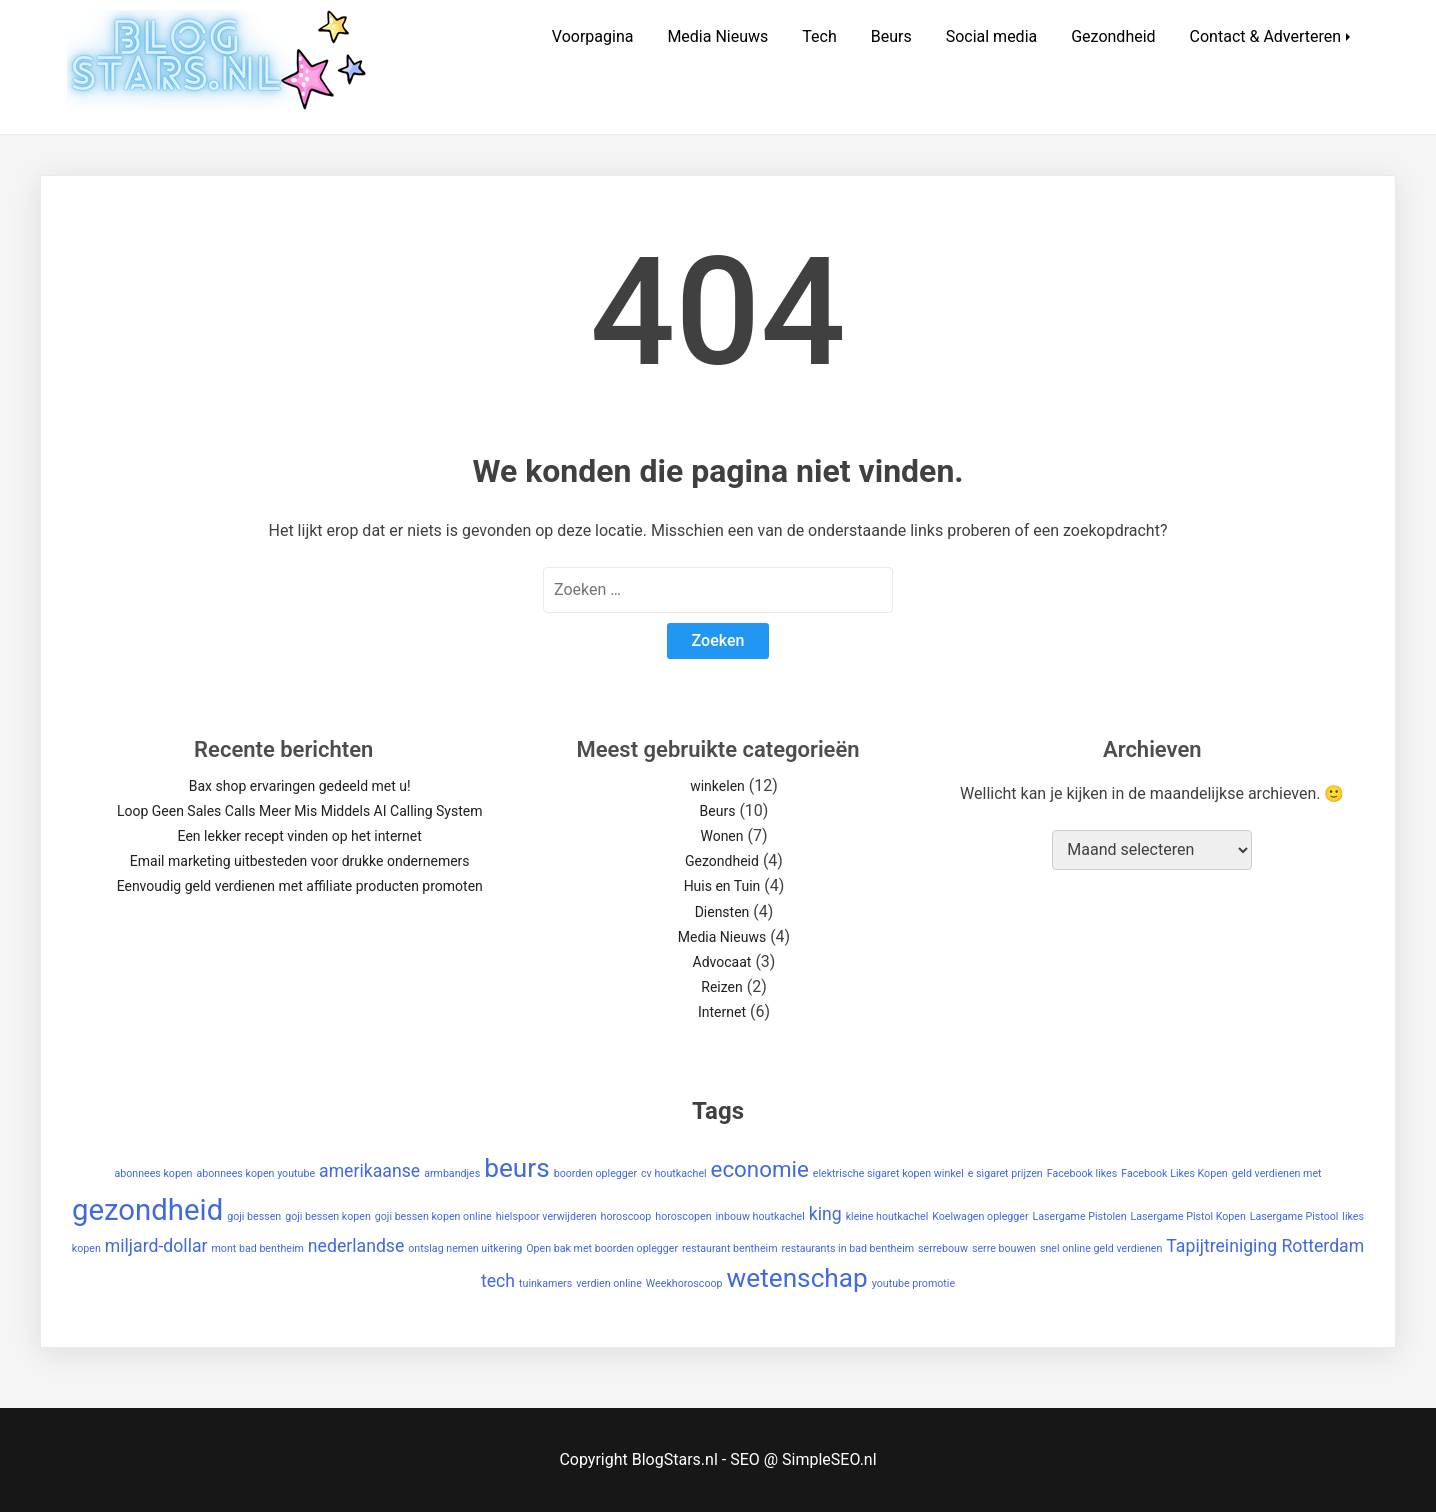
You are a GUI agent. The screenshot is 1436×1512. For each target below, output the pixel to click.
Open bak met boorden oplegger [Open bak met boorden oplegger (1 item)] (602, 1248)
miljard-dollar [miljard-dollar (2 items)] (156, 1246)
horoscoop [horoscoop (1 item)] (626, 1216)
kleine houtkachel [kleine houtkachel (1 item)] (887, 1216)
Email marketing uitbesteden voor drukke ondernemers (300, 861)
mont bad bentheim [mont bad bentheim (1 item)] (258, 1248)
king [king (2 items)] (825, 1214)
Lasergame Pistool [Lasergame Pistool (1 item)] (1294, 1216)
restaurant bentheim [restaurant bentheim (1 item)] (730, 1248)
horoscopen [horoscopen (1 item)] (683, 1216)
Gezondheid (1113, 36)
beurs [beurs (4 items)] (517, 1168)
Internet (722, 1012)
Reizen (721, 987)
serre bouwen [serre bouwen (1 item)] (1004, 1248)
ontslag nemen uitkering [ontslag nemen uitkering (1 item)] (465, 1248)
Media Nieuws (717, 36)
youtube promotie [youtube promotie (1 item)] (913, 1283)
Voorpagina (593, 36)
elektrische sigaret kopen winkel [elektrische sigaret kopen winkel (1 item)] (888, 1173)
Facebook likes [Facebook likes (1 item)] (1082, 1173)
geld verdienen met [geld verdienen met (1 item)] (1277, 1173)
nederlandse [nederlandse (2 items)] (356, 1246)
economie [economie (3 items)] (760, 1169)
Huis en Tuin (722, 886)
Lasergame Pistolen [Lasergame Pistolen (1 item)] (1080, 1216)
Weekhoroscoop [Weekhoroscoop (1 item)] (684, 1283)
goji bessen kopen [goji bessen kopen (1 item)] (328, 1216)
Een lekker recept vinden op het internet (300, 836)
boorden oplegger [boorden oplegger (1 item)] (595, 1173)
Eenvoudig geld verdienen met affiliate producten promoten (300, 886)
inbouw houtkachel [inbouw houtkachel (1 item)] (760, 1216)
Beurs (891, 36)
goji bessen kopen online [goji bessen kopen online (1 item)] (433, 1216)
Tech (819, 36)
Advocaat (722, 962)
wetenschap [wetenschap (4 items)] (797, 1278)
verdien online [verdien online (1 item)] (609, 1283)
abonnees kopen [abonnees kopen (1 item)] (153, 1173)
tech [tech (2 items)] (498, 1281)
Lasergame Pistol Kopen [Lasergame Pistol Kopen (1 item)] (1188, 1216)
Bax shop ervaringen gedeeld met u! (300, 786)
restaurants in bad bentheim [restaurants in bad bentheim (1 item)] (848, 1248)
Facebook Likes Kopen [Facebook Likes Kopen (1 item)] (1174, 1173)
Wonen (721, 836)
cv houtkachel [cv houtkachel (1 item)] (674, 1173)
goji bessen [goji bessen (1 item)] (254, 1216)
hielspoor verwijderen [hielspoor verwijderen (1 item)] (546, 1216)
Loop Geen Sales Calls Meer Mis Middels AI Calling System (300, 811)
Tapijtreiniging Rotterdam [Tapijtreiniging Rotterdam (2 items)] (1265, 1246)
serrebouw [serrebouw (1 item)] (943, 1248)
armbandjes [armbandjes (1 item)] (452, 1173)
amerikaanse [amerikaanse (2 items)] (369, 1171)
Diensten (722, 912)
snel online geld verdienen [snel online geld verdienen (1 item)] (1101, 1248)
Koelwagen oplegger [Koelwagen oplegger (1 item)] (980, 1216)
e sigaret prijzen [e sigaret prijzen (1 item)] (1005, 1173)
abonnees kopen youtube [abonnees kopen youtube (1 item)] (255, 1173)
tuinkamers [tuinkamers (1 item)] (545, 1283)
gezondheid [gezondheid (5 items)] (147, 1210)
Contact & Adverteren (1266, 36)
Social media (992, 36)
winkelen (717, 786)
